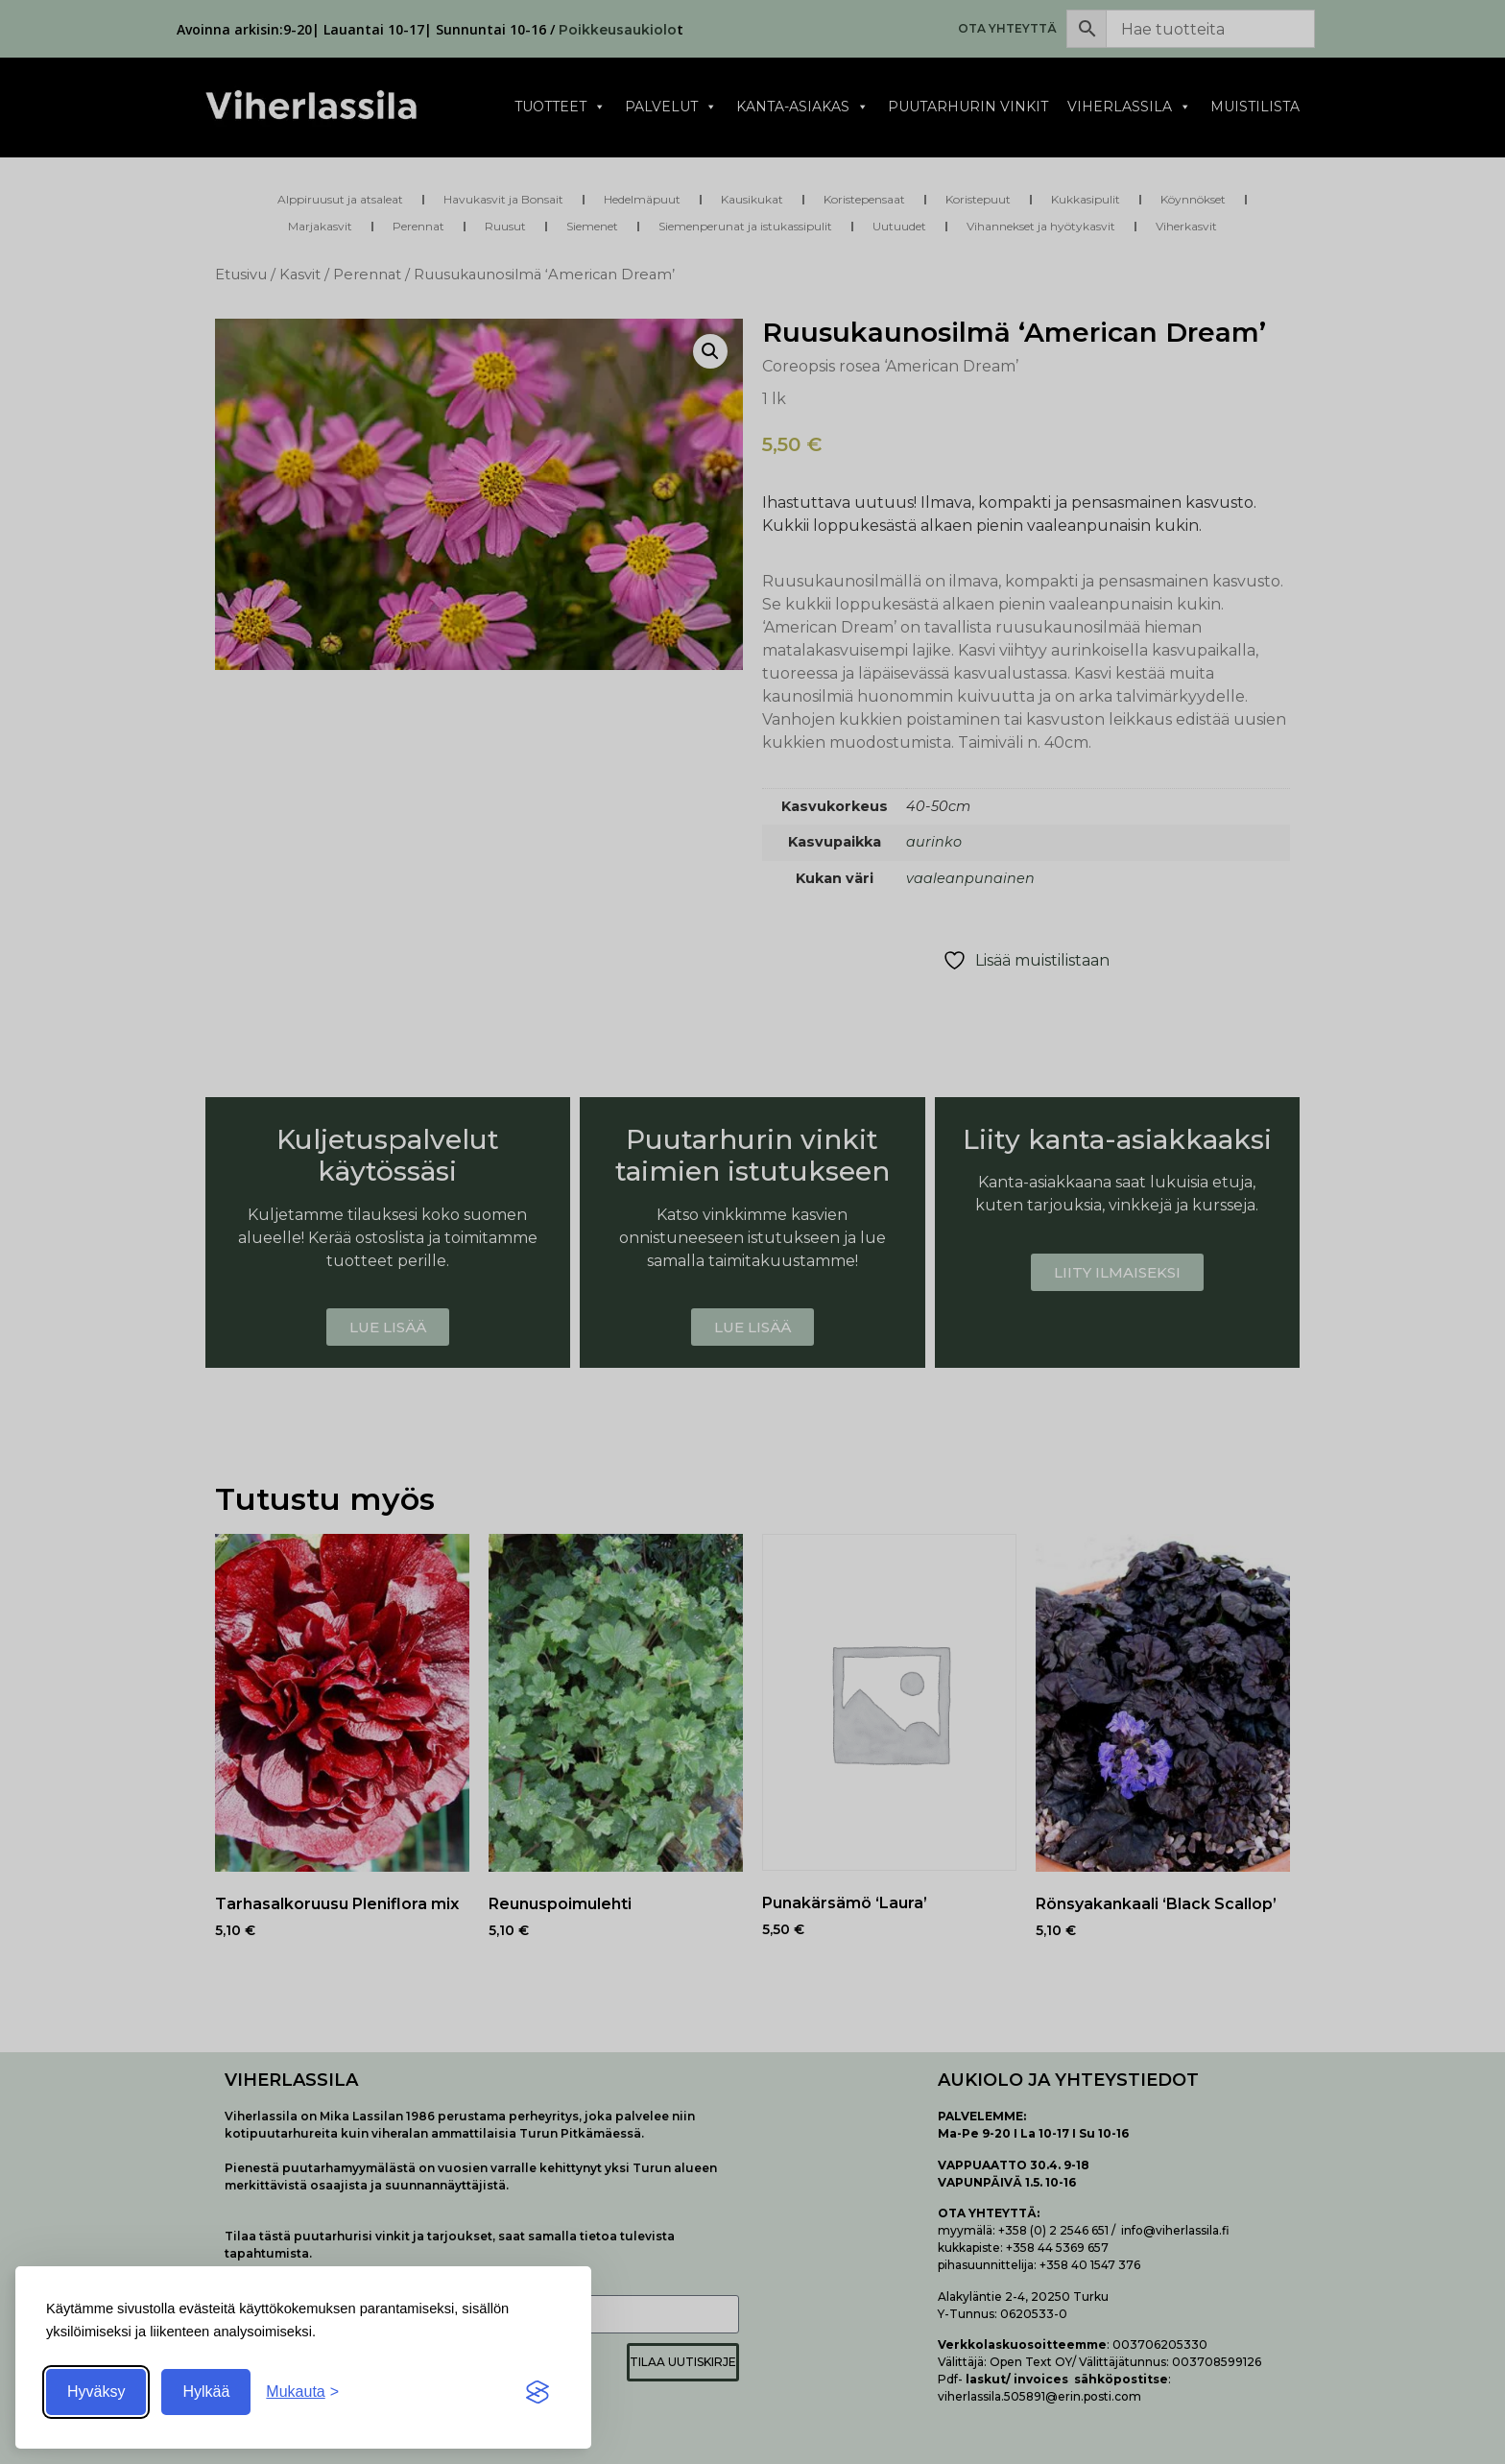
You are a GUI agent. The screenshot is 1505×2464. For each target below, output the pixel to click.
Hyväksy (96, 2391)
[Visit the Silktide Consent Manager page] (537, 2392)
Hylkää (205, 2391)
